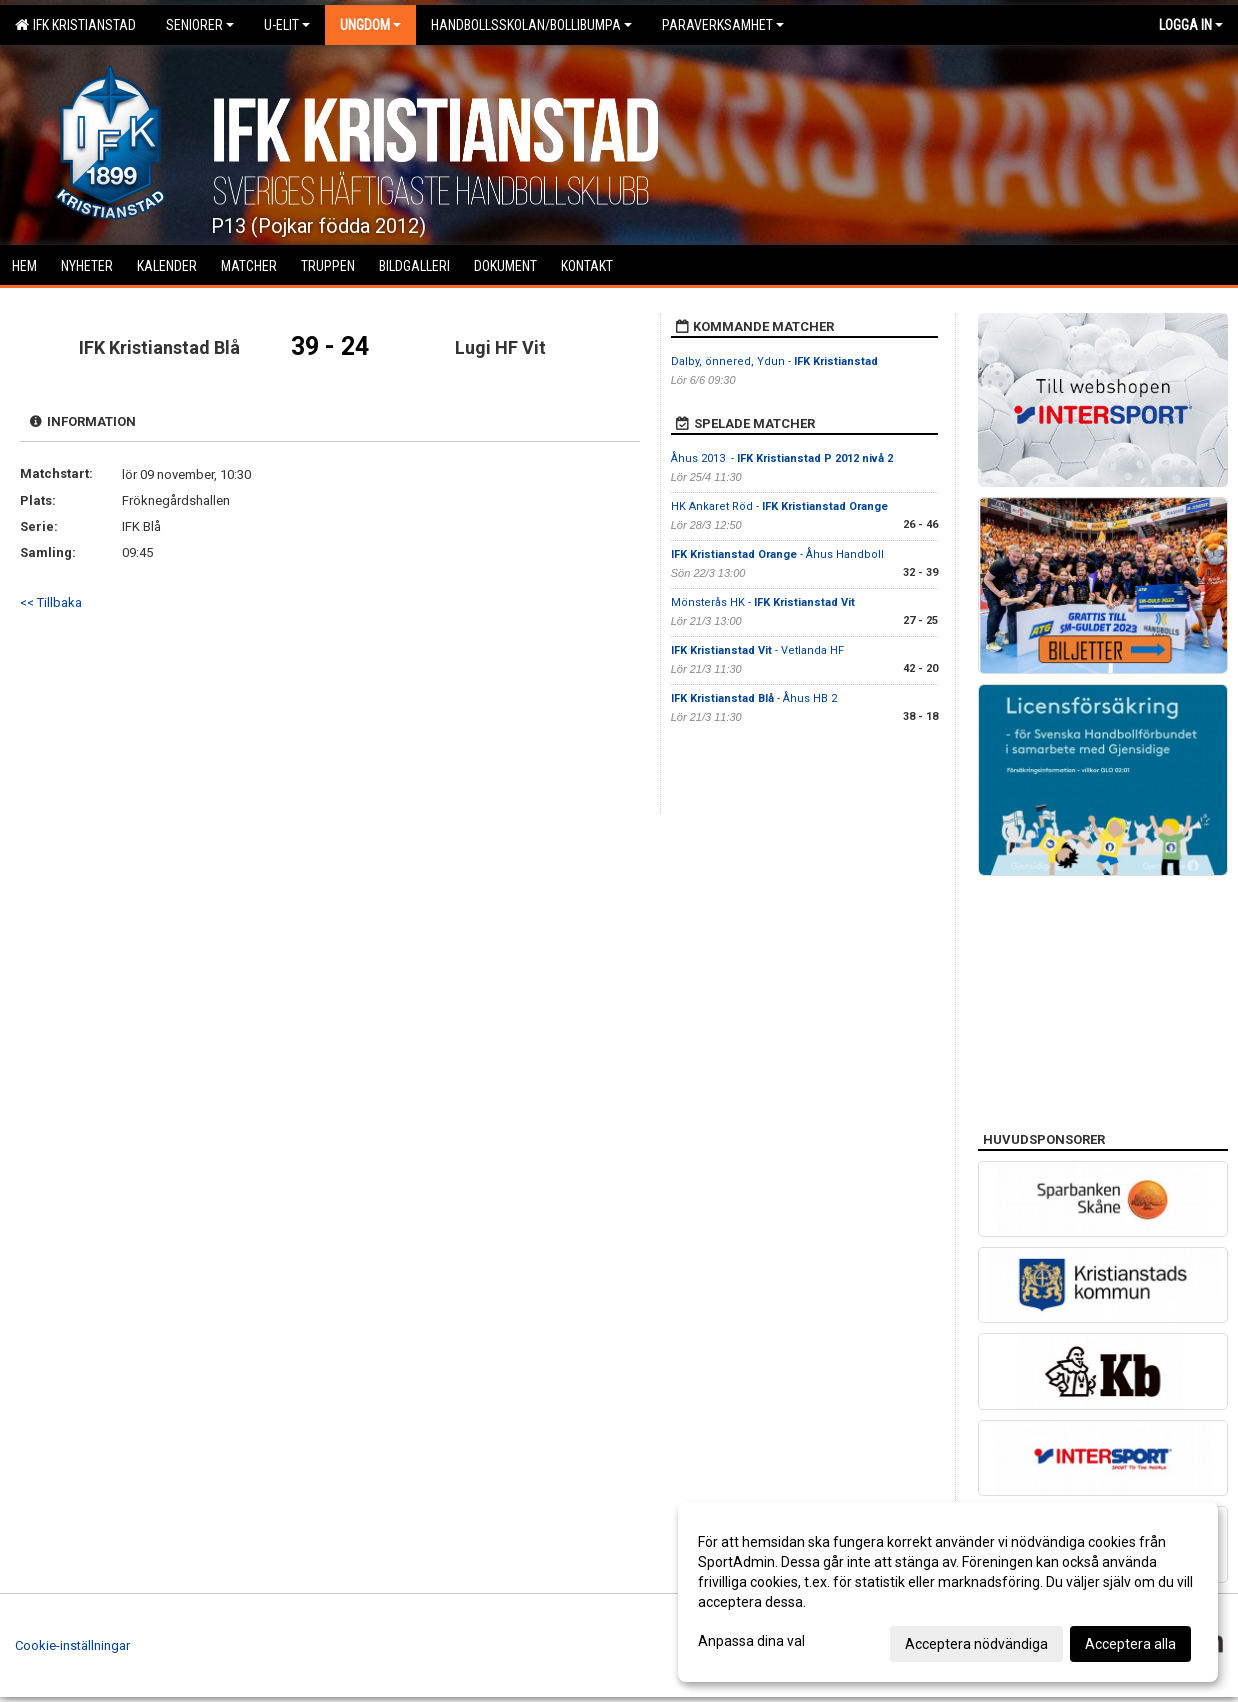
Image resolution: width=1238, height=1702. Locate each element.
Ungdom (370, 25)
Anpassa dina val (751, 1641)
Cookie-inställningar (72, 1645)
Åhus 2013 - (782, 458)
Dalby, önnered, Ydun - (774, 361)
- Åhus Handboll (777, 554)
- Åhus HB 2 (754, 698)
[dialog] (948, 1592)
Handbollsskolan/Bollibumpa (531, 25)
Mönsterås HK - (763, 602)
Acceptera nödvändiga (976, 1644)
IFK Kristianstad (75, 25)
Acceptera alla (1130, 1644)
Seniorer (200, 25)
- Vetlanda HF (757, 650)
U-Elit (287, 25)
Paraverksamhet (723, 25)
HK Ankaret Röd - (779, 506)
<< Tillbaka (51, 602)
